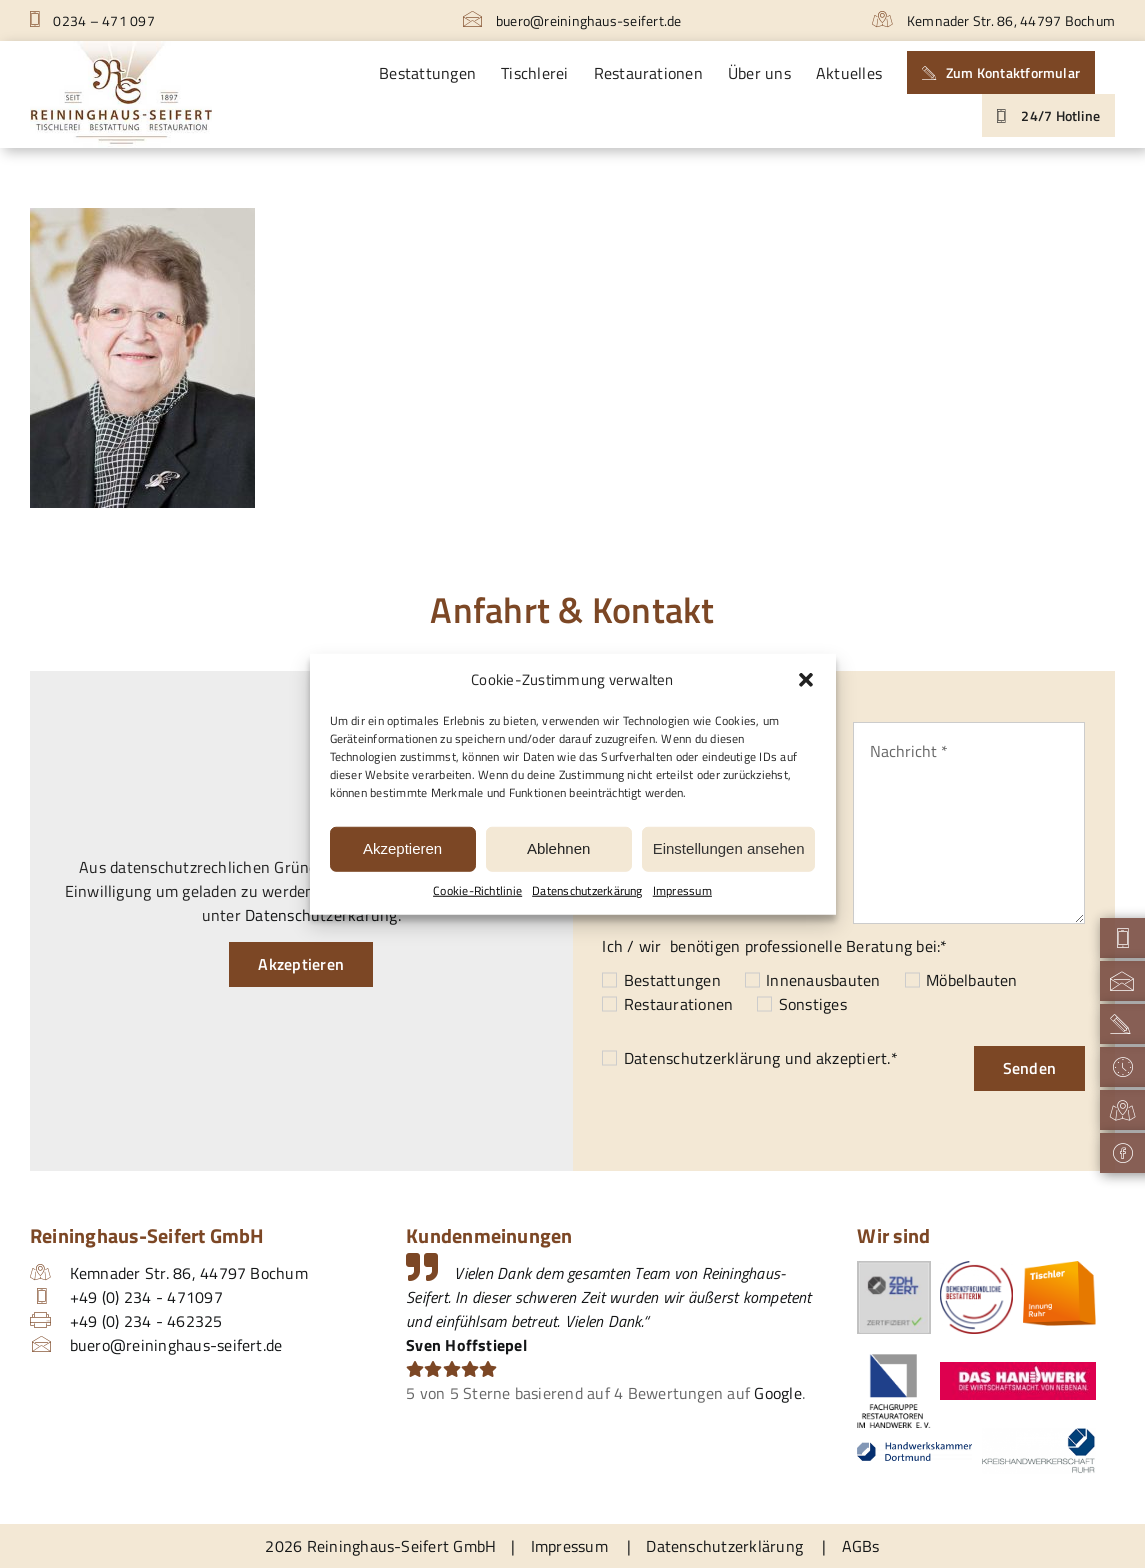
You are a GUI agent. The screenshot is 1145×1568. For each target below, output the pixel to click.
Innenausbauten (823, 980)
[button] (806, 680)
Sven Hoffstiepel (466, 1345)
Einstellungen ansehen (729, 848)
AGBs (861, 1546)
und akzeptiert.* (761, 1058)
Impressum (682, 890)
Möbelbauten (972, 980)
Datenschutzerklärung (702, 1058)
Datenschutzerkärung (587, 890)
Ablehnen (558, 848)
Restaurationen (678, 1004)
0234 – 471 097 (92, 20)
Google (777, 1393)
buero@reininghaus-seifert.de (572, 20)
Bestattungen (672, 980)
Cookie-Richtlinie (477, 890)
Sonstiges (813, 1004)
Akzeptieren (402, 848)
